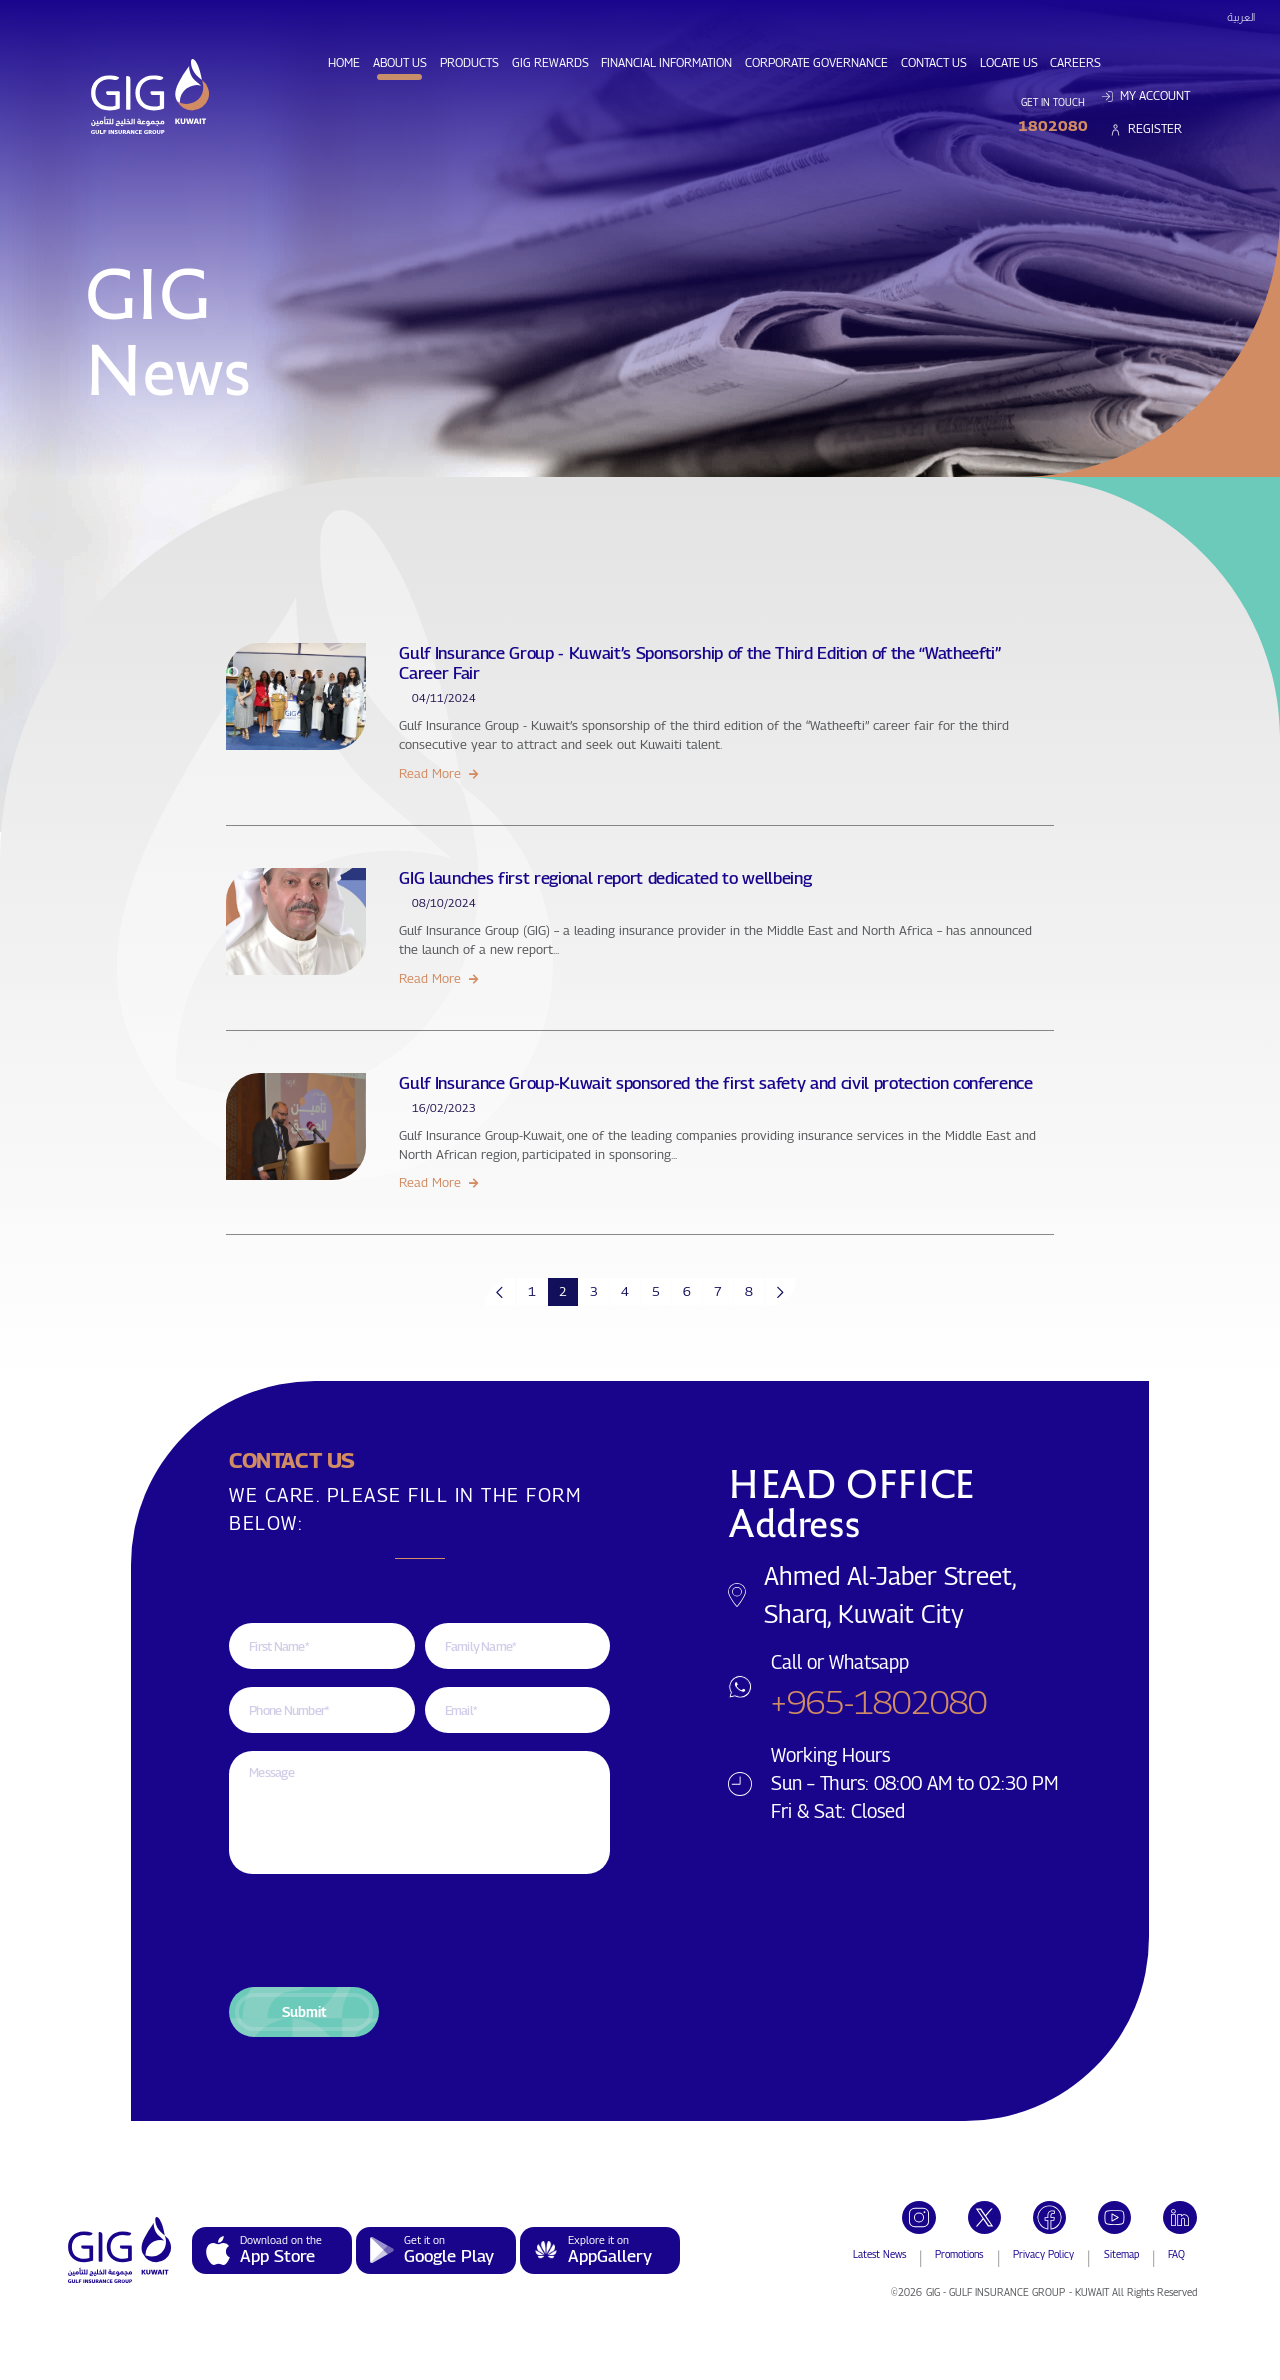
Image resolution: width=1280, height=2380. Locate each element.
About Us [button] (400, 63)
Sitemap (1121, 2254)
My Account (1146, 96)
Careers (1078, 62)
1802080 (1053, 125)
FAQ (1176, 2254)
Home (347, 62)
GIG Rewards (553, 62)
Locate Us (1012, 62)
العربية (1241, 17)
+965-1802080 (879, 1701)
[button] (304, 2012)
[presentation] (381, 1930)
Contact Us (937, 62)
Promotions (959, 2254)
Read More (438, 773)
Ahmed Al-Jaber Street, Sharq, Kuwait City (890, 1594)
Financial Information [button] (666, 63)
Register (1146, 129)
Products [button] (469, 63)
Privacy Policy (1043, 2254)
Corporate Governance (819, 62)
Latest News (879, 2254)
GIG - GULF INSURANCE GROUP (995, 2292)
